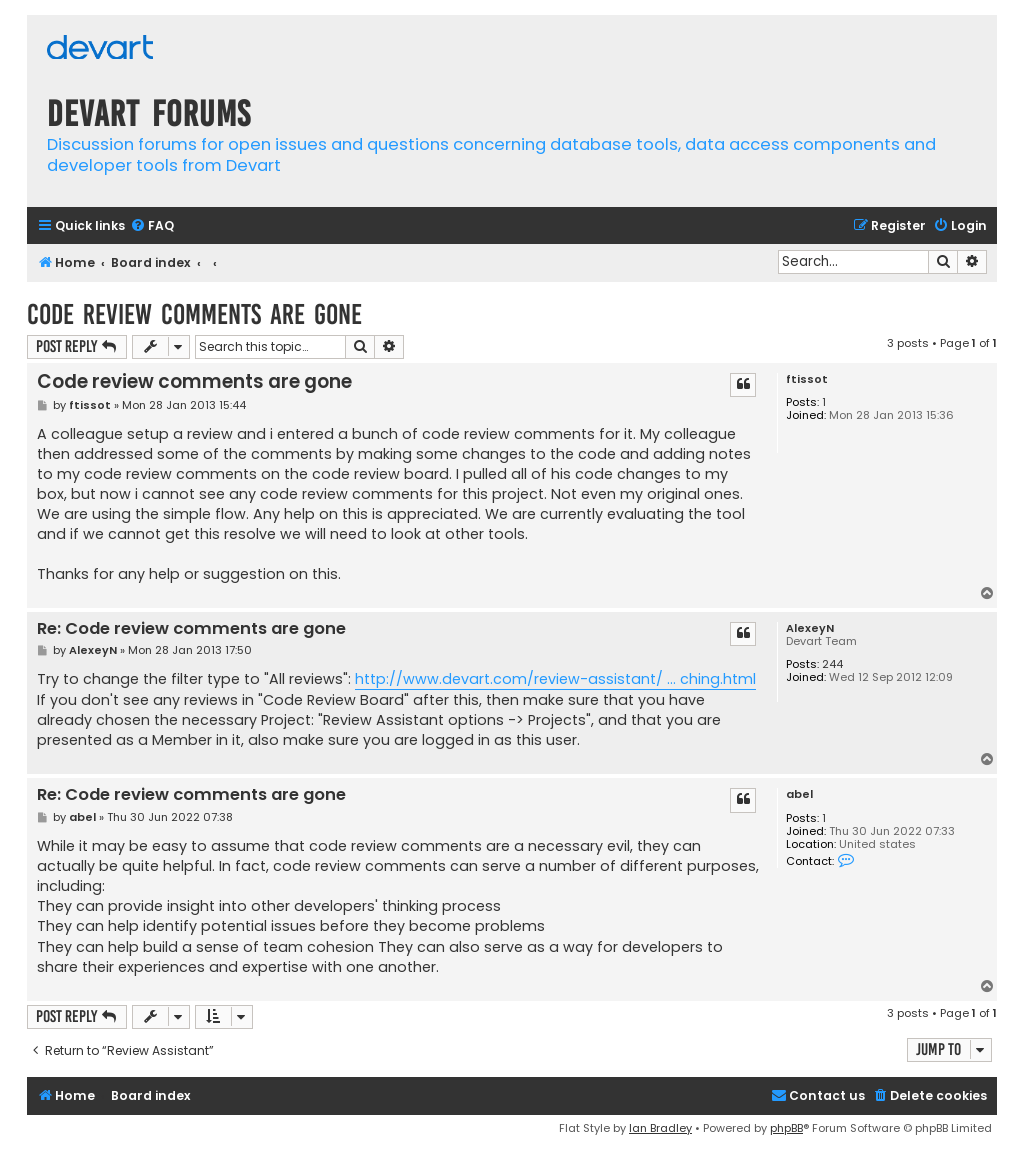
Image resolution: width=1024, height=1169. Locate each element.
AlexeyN (810, 628)
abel (799, 794)
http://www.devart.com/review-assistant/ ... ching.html (555, 679)
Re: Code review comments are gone (191, 629)
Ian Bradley (660, 1128)
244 (832, 664)
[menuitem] (152, 226)
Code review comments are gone (194, 314)
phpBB (786, 1128)
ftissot (807, 379)
